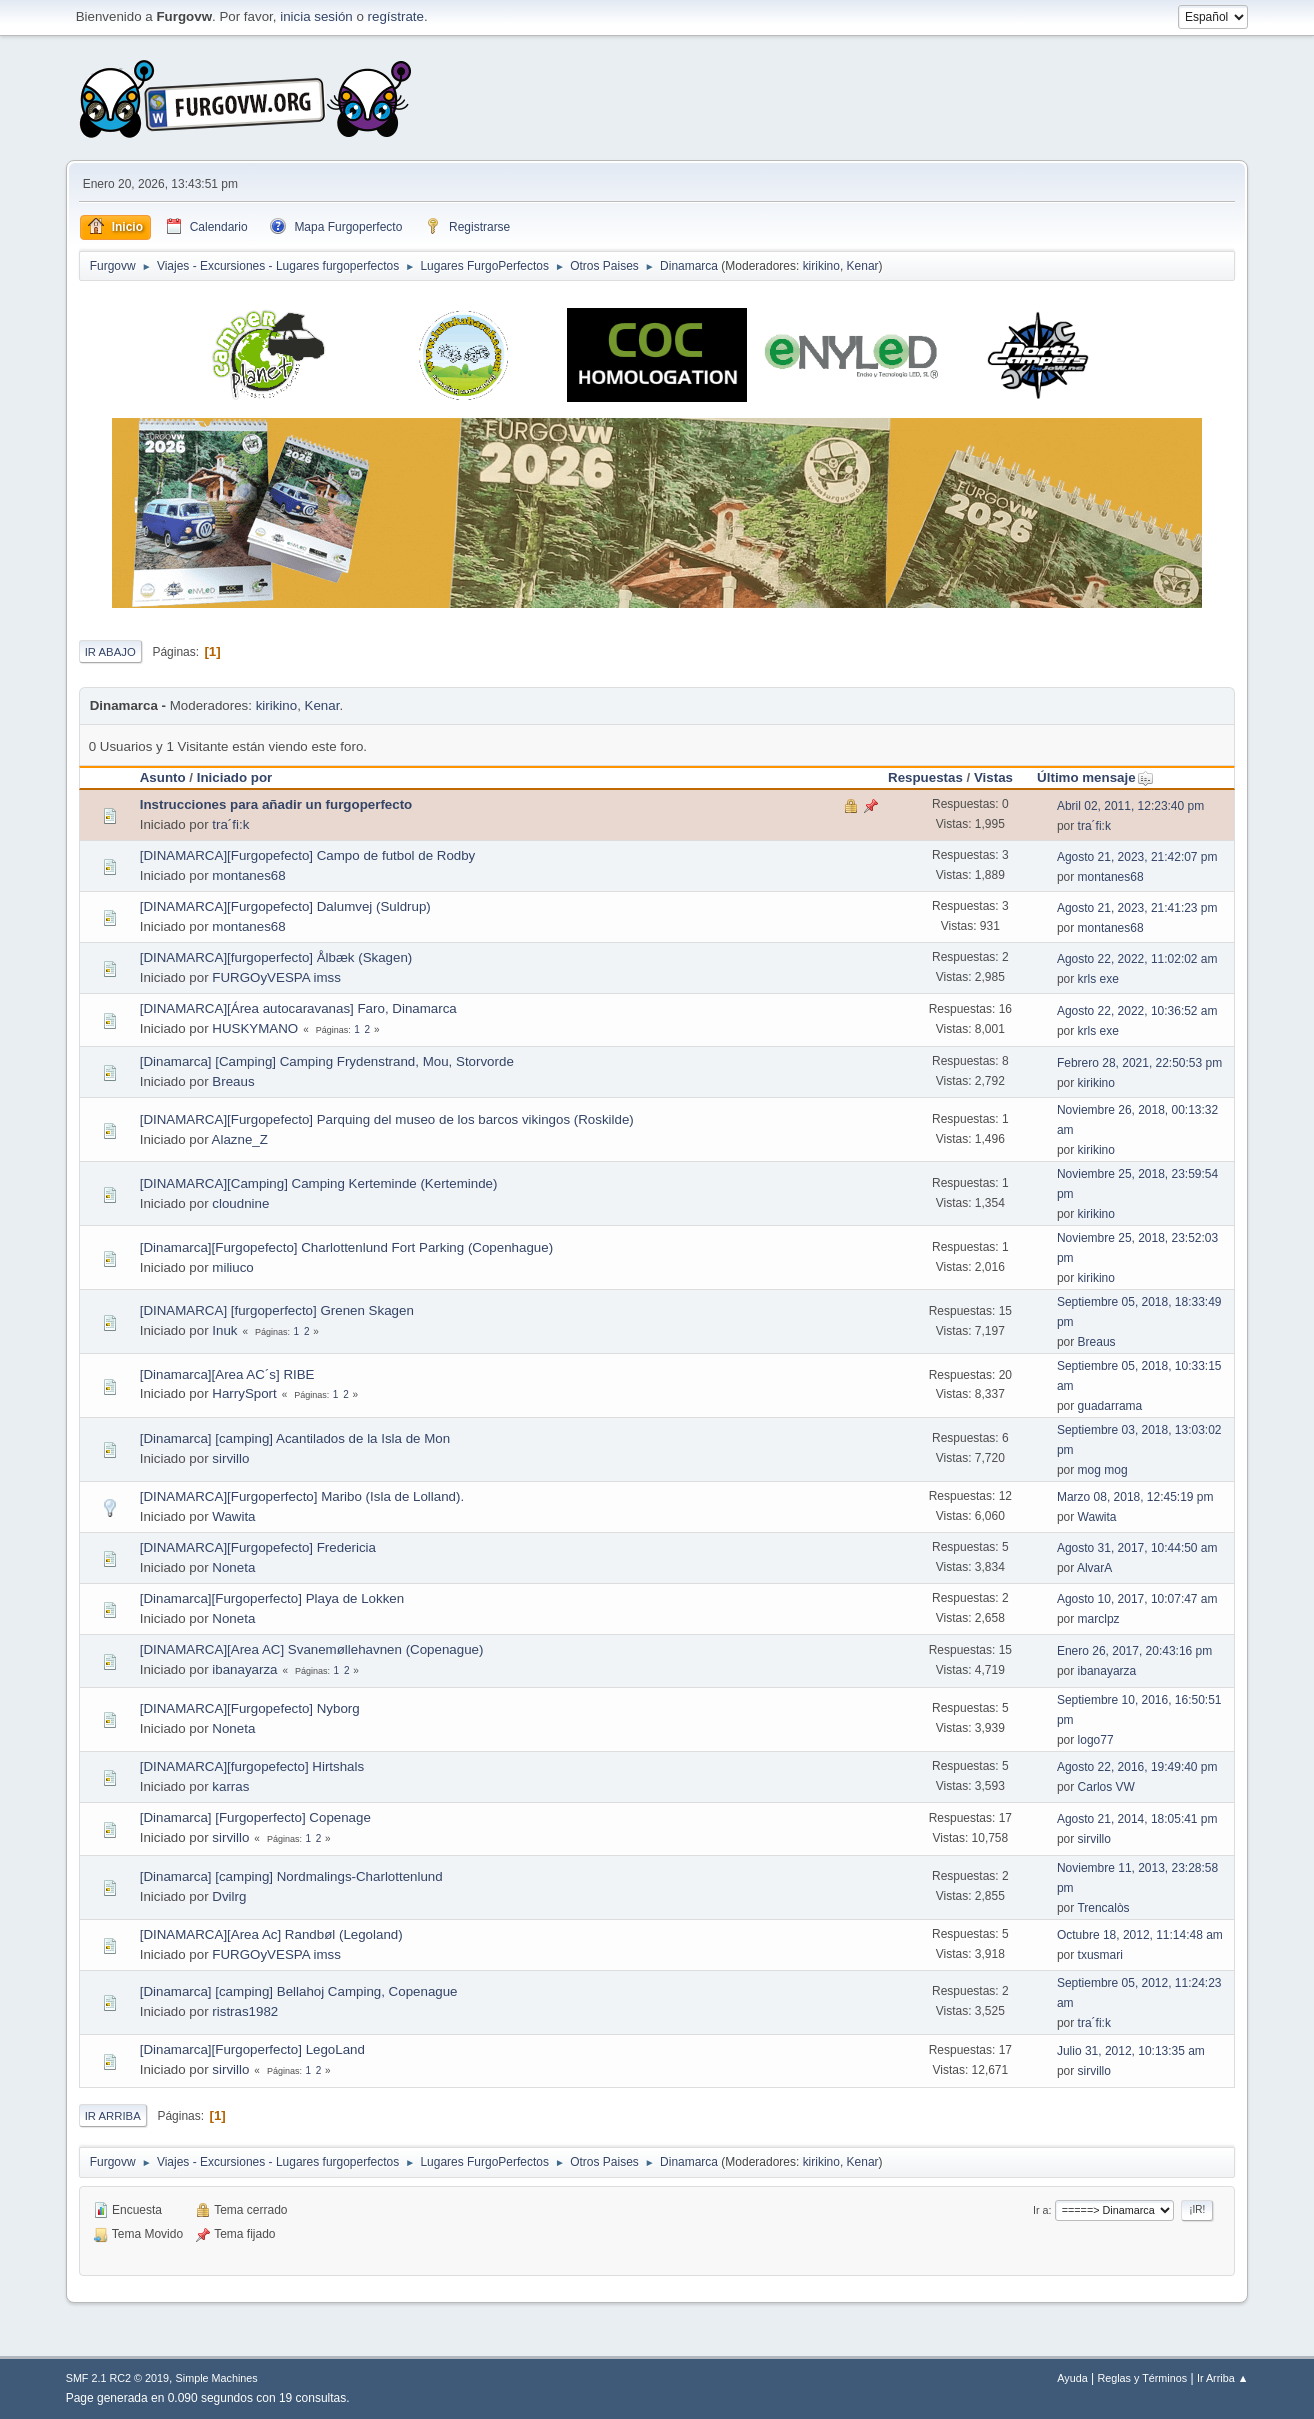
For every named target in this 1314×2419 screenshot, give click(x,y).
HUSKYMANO (255, 1028)
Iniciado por (235, 777)
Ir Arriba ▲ (1222, 2378)
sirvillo (230, 1458)
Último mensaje (1095, 777)
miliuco (232, 1267)
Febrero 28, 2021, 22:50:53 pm (1139, 1063)
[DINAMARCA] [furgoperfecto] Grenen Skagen (277, 1310)
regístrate (396, 16)
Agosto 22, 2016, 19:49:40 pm (1137, 1767)
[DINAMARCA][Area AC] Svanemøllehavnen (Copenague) (312, 1649)
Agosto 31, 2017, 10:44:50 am (1137, 1548)
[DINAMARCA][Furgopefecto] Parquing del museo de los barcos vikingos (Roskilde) (387, 1119)
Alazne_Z (240, 1139)
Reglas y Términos (1142, 2378)
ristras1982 (245, 2011)
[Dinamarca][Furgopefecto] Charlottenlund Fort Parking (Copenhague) (346, 1247)
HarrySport (244, 1393)
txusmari (1100, 1955)
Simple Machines (217, 2378)
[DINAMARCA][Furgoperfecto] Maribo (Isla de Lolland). (302, 1496)
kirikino (821, 266)
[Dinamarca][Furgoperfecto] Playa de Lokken (272, 1598)
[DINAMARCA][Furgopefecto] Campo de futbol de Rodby (308, 855)
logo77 (1096, 1740)
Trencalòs (1103, 1908)
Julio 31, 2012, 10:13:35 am (1131, 2051)
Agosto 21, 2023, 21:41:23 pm (1137, 908)
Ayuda (1072, 2378)
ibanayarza (244, 1669)
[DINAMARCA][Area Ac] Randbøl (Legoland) (271, 1934)
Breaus (233, 1081)
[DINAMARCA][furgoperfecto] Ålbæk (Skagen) (276, 957)
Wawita (233, 1516)
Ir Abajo (110, 652)
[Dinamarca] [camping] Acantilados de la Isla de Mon (295, 1438)
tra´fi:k (230, 824)
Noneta (233, 1567)
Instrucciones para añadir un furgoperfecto (276, 804)
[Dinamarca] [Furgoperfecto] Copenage (255, 1817)
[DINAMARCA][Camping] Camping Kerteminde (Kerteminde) (319, 1183)
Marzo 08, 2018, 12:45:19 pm (1135, 1497)
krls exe (1098, 979)
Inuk (224, 1330)
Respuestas (925, 777)
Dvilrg (229, 1896)
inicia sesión (316, 16)
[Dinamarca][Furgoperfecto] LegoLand (252, 2049)
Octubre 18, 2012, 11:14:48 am (1140, 1935)
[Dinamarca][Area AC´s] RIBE (227, 1374)
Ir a (1041, 2210)
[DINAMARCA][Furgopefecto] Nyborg (250, 1708)
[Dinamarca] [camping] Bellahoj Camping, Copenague (299, 1991)
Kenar (863, 266)
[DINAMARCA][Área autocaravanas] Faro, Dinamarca (298, 1008)
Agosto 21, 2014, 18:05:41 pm (1137, 1819)
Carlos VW (1106, 1787)
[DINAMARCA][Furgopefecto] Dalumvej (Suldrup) (285, 906)
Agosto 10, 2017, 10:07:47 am (1137, 1599)
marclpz (1099, 1619)
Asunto (163, 777)
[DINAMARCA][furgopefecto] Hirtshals (252, 1766)
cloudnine (240, 1203)
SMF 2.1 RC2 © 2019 (117, 2378)
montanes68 (248, 875)
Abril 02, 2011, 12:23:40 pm (1130, 806)
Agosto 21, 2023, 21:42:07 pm (1137, 857)
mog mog (1103, 1470)
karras (230, 1786)
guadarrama (1110, 1406)
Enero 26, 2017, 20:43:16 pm (1134, 1651)
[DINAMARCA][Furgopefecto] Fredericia (258, 1547)
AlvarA (1094, 1568)
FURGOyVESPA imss (276, 977)
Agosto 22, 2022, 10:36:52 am (1137, 1011)
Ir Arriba (113, 2116)
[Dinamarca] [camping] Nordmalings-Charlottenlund (291, 1876)
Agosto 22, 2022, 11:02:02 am (1137, 959)
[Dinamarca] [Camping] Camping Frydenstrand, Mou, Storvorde (327, 1061)
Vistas (993, 777)
